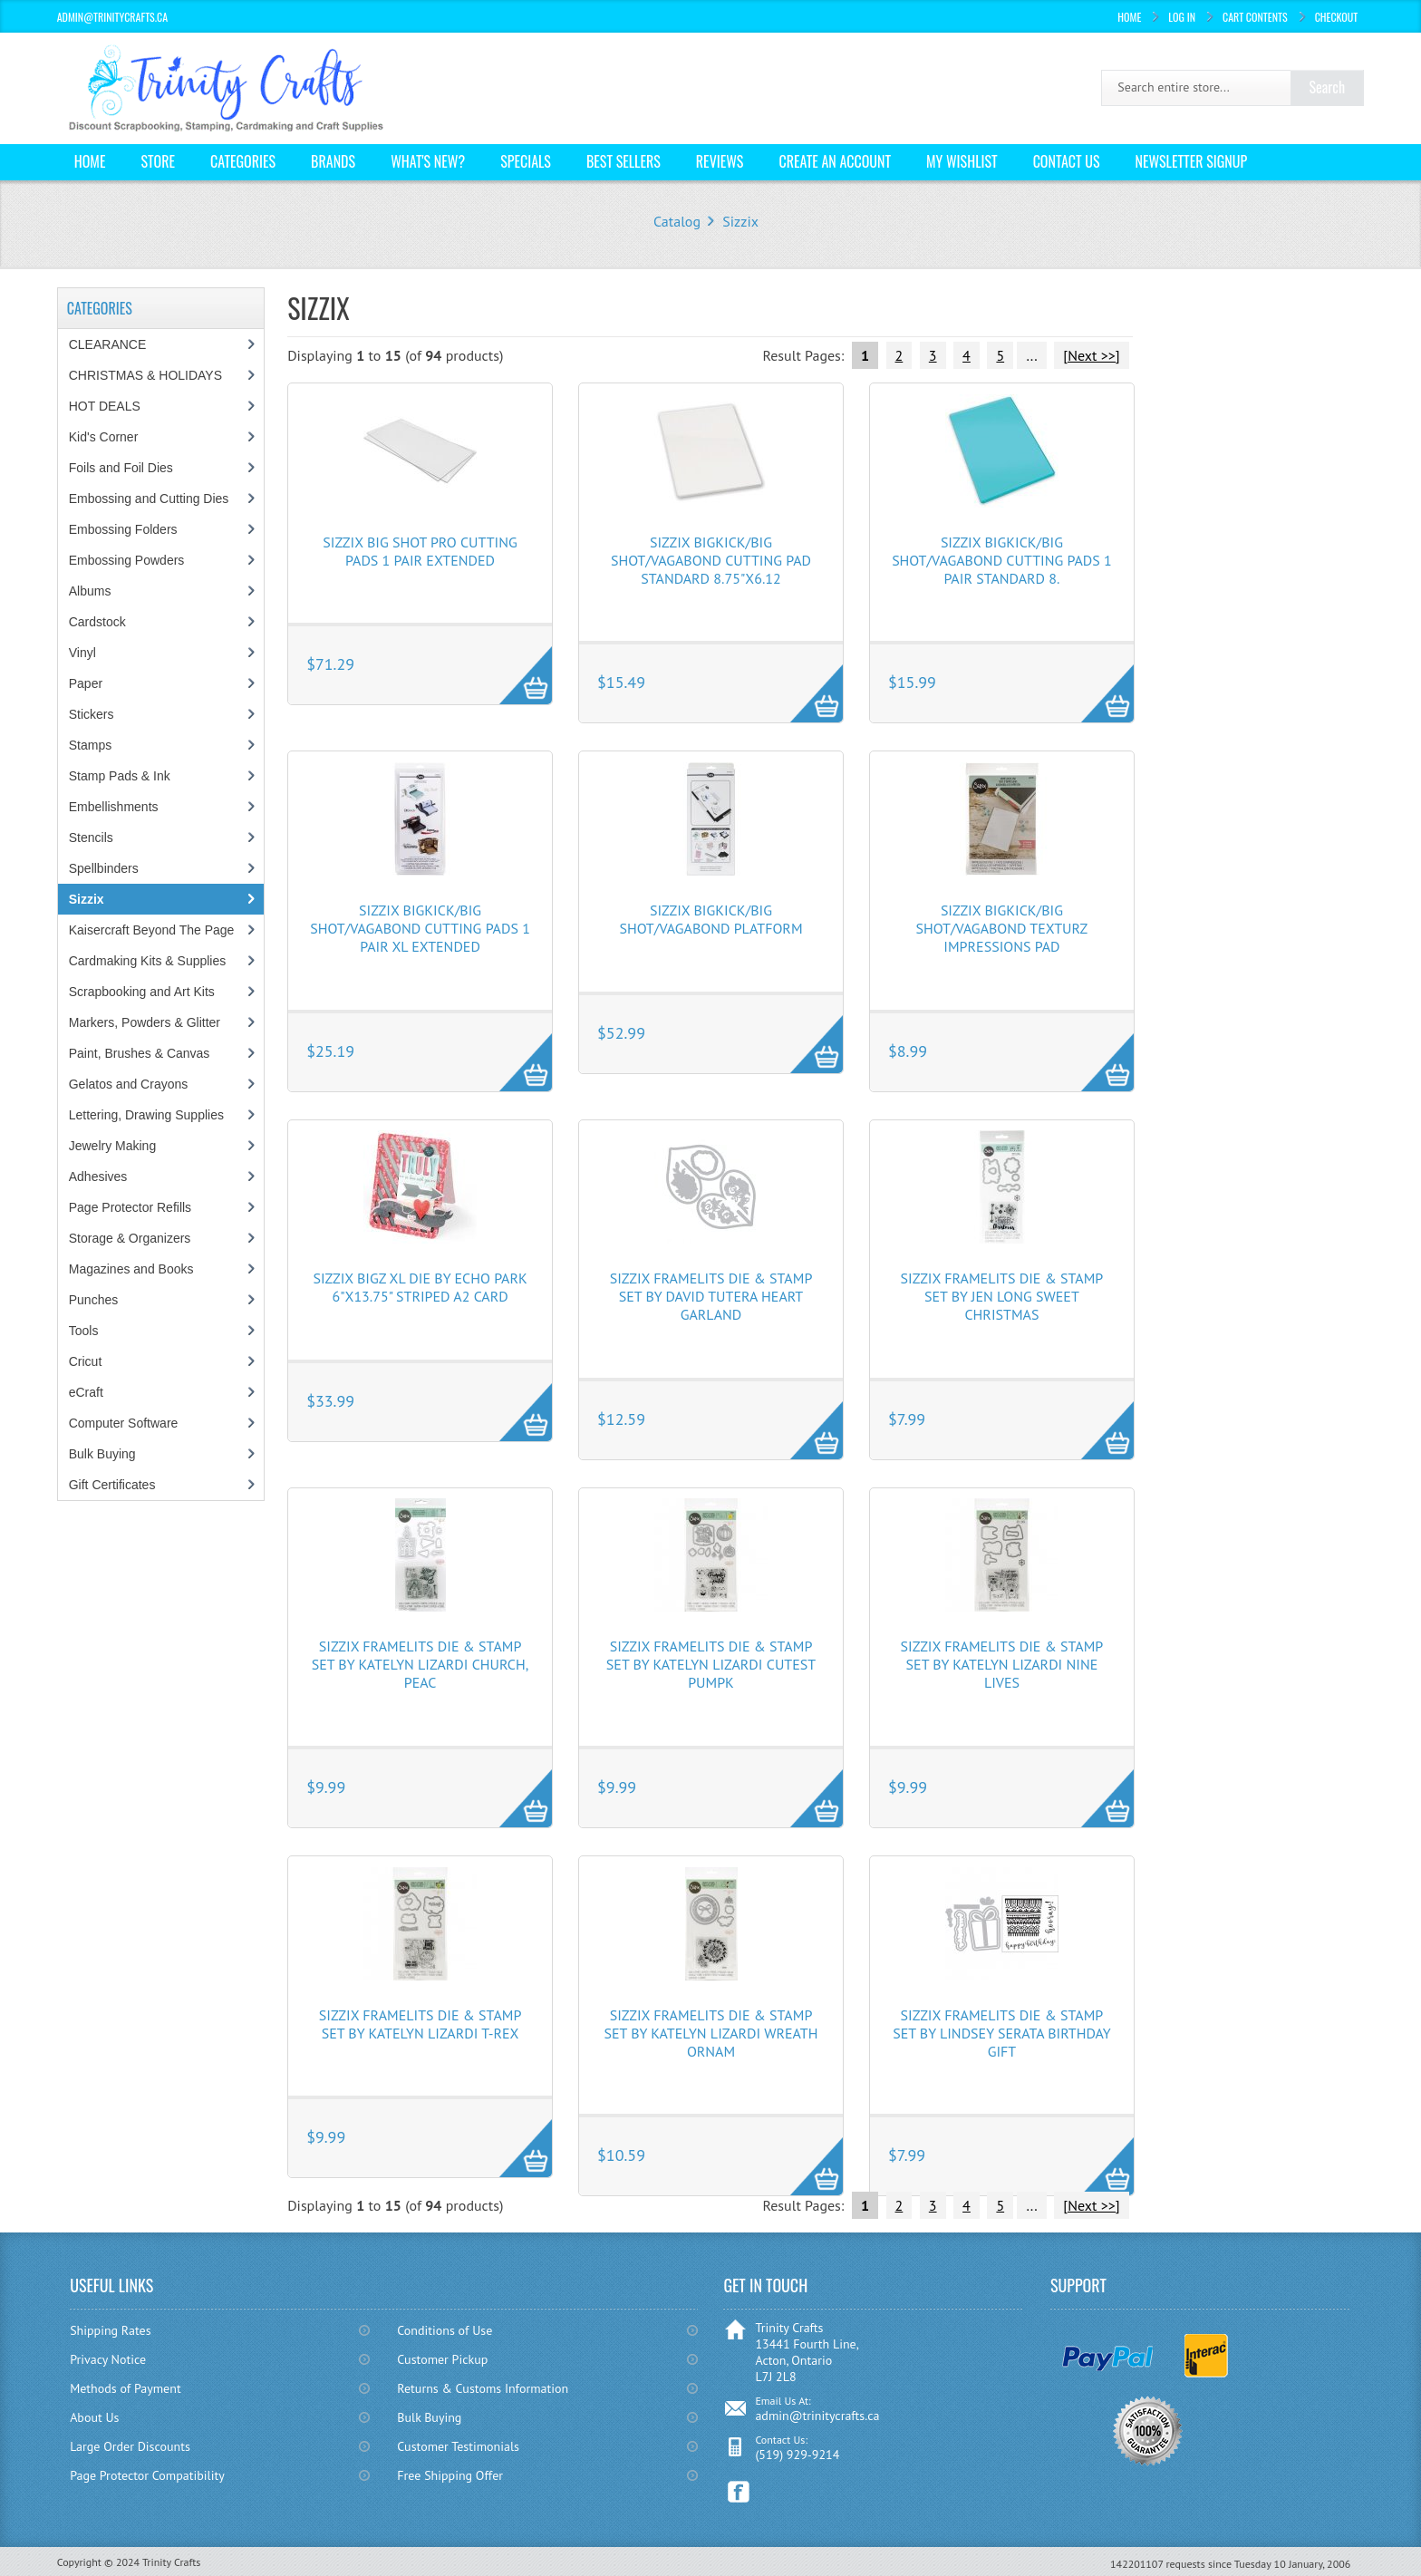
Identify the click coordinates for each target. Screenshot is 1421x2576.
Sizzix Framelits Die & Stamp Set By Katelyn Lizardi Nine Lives (1002, 1664)
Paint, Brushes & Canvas (139, 1053)
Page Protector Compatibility (147, 2475)
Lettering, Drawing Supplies (146, 1115)
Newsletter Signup (1191, 161)
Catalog (677, 221)
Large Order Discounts (130, 2446)
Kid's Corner (104, 437)
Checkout (1336, 16)
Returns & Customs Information (482, 2388)
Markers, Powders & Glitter (144, 1022)
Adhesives (98, 1176)
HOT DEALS (104, 406)
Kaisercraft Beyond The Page (152, 930)
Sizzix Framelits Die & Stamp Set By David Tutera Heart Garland (711, 1296)
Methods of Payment (125, 2388)
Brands (333, 161)
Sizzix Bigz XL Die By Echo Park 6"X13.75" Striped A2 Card (420, 1287)
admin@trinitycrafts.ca (817, 2415)
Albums (90, 591)
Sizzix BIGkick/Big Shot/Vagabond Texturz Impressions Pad (1002, 928)
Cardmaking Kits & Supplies (148, 961)
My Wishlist (962, 161)
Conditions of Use (444, 2330)
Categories (243, 161)
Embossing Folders (123, 529)
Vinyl (82, 652)
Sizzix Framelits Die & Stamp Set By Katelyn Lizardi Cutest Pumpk (711, 1664)
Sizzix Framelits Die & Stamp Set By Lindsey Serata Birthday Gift (1001, 2033)
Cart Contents (1255, 16)
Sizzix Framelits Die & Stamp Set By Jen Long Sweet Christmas (1002, 1296)
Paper (85, 683)
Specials (525, 161)
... (1031, 355)
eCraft (86, 1392)
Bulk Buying (102, 1454)
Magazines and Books (131, 1269)
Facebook (739, 2492)
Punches (93, 1300)
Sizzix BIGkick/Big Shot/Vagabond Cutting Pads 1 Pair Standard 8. (1002, 560)
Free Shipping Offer (450, 2475)
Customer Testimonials (458, 2446)
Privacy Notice (108, 2359)
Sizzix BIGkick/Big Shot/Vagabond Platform (710, 919)
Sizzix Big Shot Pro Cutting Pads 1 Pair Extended (420, 551)
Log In (1181, 16)
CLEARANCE (108, 344)
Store (157, 161)
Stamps (90, 745)
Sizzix (740, 221)
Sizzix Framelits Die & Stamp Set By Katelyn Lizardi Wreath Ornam (711, 2033)
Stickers (91, 714)
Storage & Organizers (130, 1238)
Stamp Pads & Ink (119, 776)
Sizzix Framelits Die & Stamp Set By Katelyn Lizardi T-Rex (420, 2024)
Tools (84, 1330)
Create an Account (834, 161)
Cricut (85, 1361)
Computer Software (124, 1423)
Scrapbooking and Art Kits (142, 991)
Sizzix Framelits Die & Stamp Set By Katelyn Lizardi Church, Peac (420, 1664)
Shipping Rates (110, 2330)
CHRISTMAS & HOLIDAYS (145, 375)
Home (1129, 16)
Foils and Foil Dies (121, 467)
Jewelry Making (112, 1145)
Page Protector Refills (130, 1207)
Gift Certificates (112, 1484)
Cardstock (97, 622)
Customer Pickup (442, 2359)
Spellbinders (104, 868)
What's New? (428, 161)
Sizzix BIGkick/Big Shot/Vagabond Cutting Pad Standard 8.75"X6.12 (711, 560)
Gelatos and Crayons (128, 1084)
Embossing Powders (127, 560)
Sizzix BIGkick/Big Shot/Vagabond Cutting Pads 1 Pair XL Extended (420, 928)
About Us (94, 2417)
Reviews (720, 161)
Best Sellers (623, 161)
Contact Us (1066, 161)
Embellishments (114, 806)
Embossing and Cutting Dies (149, 498)
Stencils (91, 837)
